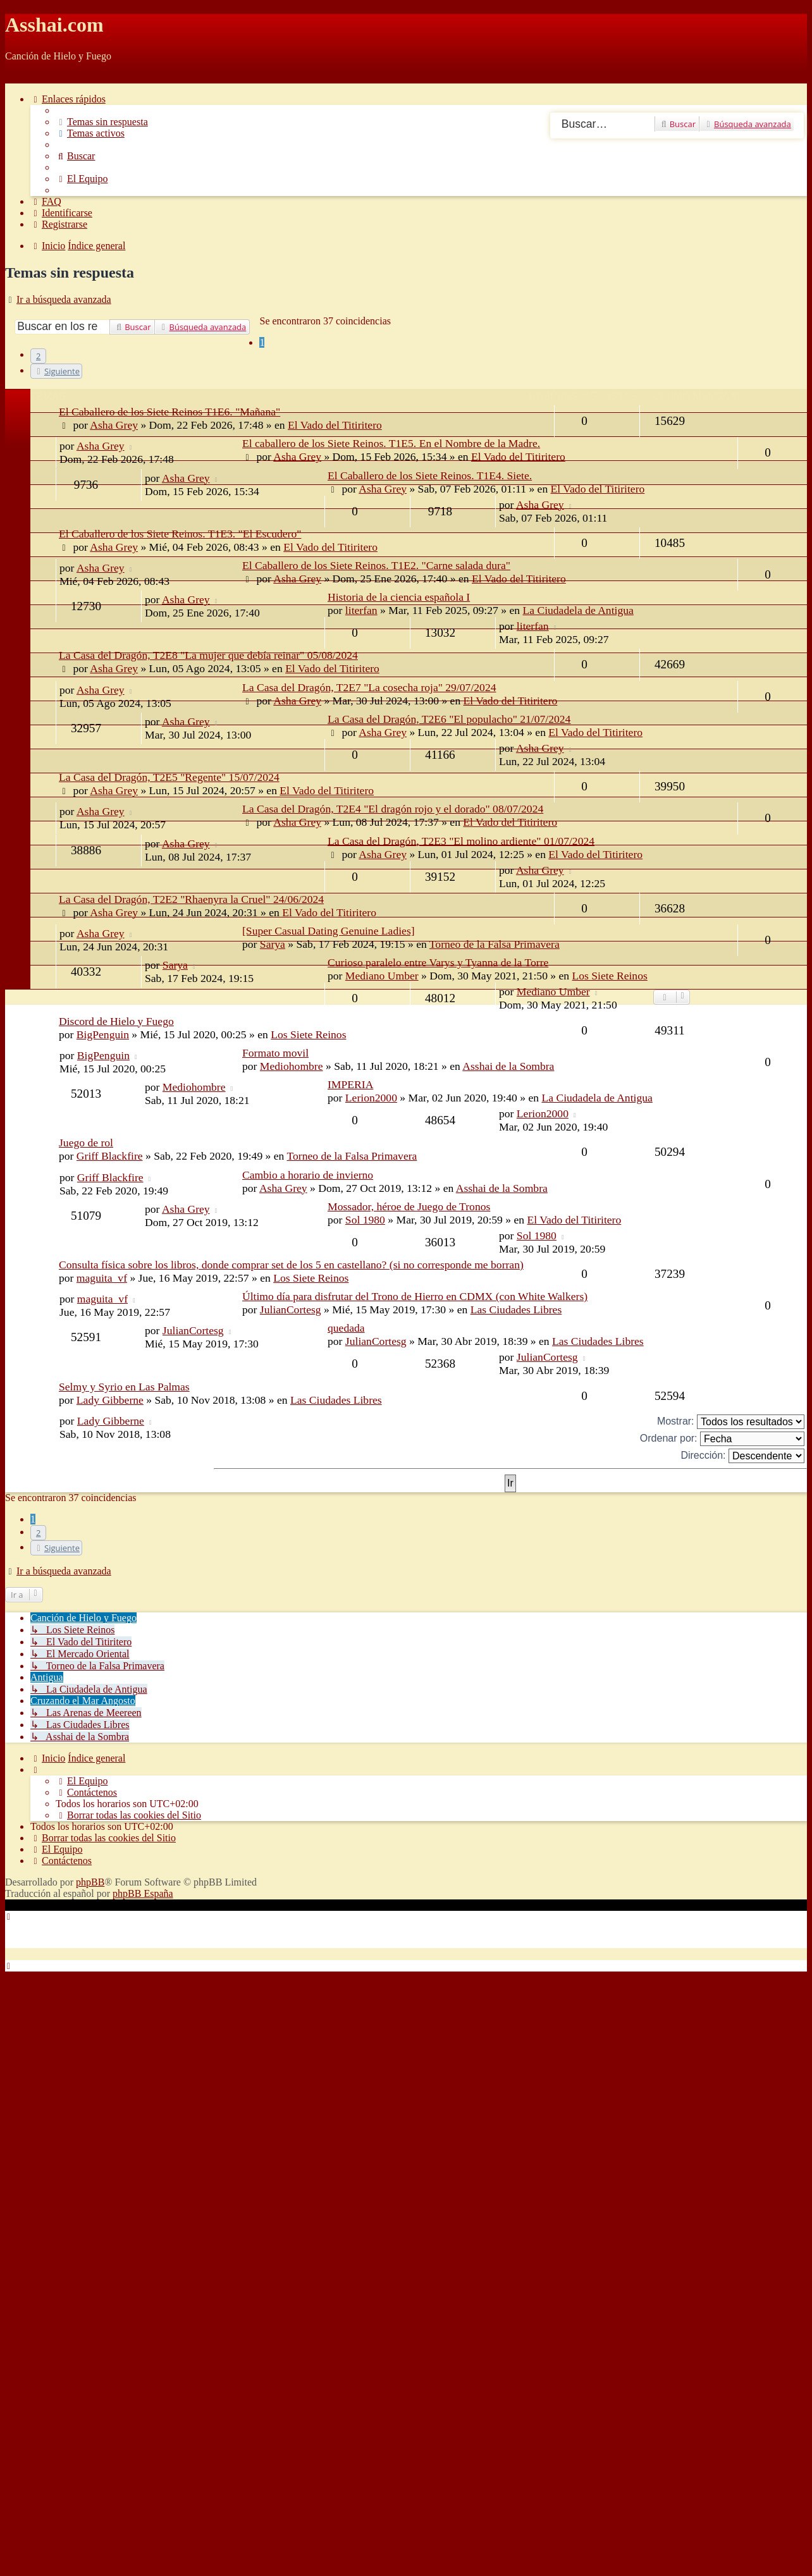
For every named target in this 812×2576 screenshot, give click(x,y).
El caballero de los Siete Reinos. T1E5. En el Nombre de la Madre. (391, 443)
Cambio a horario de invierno (307, 1174)
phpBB (90, 1882)
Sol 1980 (365, 1219)
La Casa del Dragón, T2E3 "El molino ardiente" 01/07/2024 (461, 841)
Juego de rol (86, 1142)
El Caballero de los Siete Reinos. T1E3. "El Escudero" (180, 533)
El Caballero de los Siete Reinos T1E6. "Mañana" (169, 411)
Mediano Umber (553, 991)
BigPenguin (103, 1034)
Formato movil (275, 1052)
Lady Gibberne (110, 1400)
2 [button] (38, 356)
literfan (361, 610)
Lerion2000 (371, 1097)
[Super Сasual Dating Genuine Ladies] (328, 930)
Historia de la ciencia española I (399, 597)
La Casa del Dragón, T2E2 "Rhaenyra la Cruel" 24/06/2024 (191, 899)
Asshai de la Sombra (508, 1066)
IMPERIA (350, 1084)
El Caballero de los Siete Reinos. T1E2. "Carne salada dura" (376, 565)
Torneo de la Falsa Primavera (494, 944)
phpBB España (143, 1893)
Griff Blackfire (110, 1156)
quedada (346, 1328)
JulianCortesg (290, 1309)
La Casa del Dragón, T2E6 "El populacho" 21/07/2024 (449, 719)
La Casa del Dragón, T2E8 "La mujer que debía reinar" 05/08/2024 (208, 655)
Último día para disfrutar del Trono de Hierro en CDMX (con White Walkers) (414, 1296)
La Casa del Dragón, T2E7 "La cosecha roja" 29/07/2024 (369, 687)
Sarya (272, 944)
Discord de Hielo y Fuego (116, 1021)
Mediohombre (291, 1066)
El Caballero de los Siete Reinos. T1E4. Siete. (430, 475)
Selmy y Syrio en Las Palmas (124, 1386)
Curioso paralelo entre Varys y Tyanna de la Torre (438, 962)
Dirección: (742, 1456)
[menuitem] (102, 121)
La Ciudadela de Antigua (577, 610)
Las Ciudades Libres (516, 1309)
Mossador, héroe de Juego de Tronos (409, 1206)
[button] (56, 371)
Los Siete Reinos (308, 1034)
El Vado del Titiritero (518, 456)
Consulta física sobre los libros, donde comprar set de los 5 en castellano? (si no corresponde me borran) (291, 1264)
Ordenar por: (722, 1439)
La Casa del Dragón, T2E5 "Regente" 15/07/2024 (169, 777)
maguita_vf (102, 1278)
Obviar (19, 77)
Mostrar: (730, 1421)
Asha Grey (101, 445)
